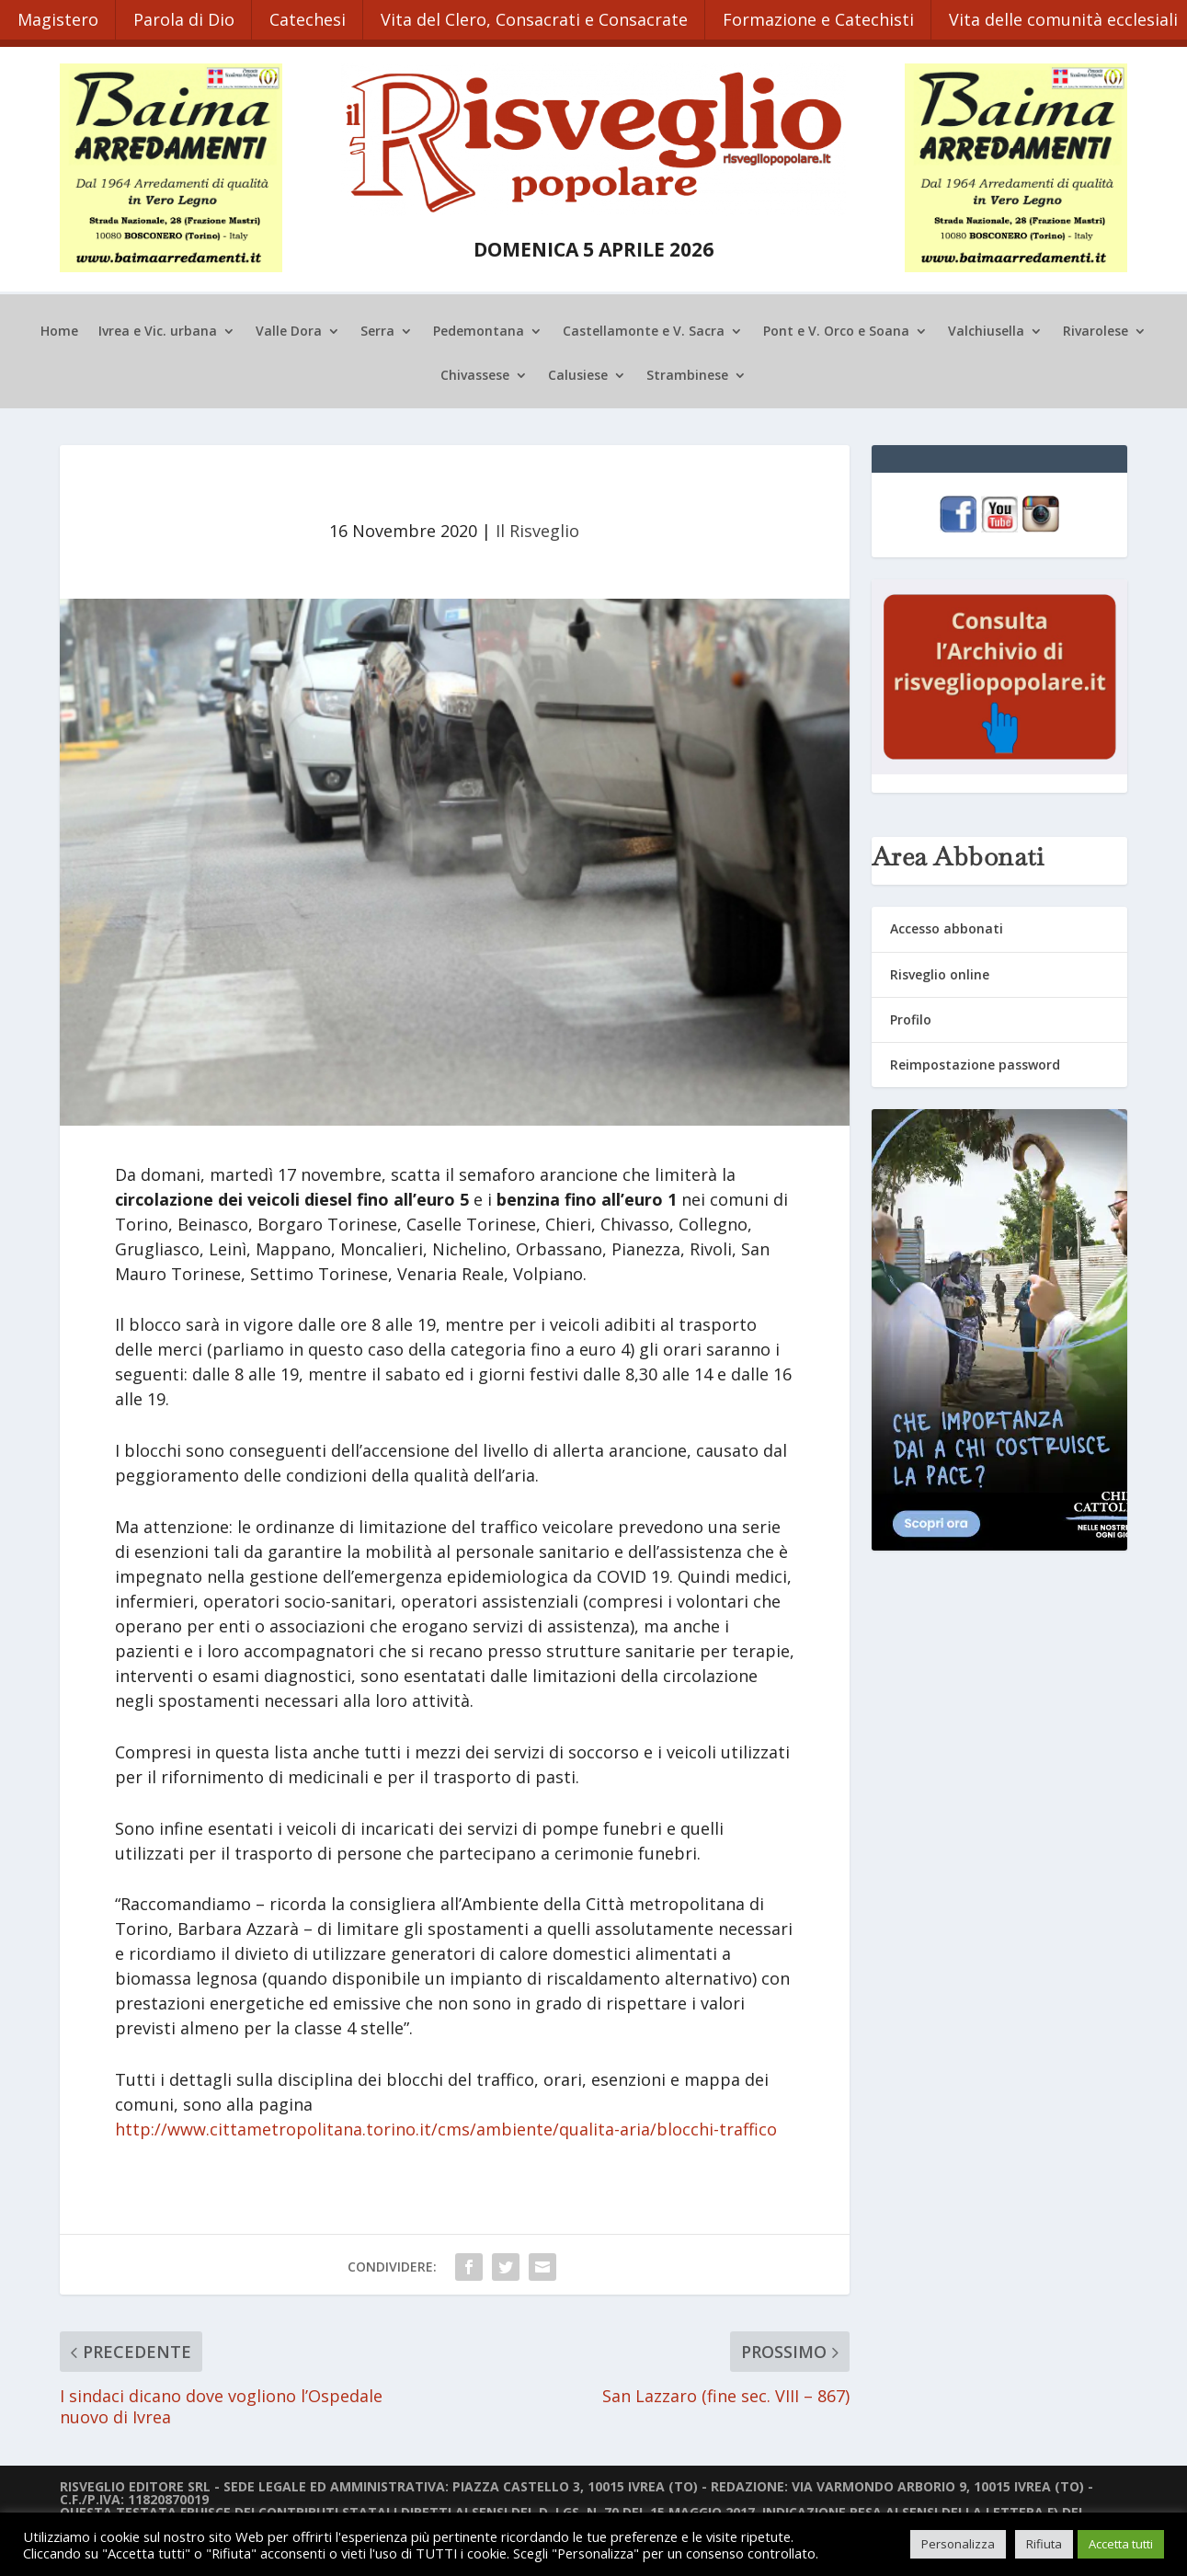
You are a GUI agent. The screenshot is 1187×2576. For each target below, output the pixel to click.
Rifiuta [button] (1044, 2544)
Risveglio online (939, 969)
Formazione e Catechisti (830, 17)
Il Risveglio (537, 525)
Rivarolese (1095, 326)
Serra (377, 326)
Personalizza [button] (958, 2544)
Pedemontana (478, 326)
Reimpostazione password (975, 1059)
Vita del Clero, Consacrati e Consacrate (543, 17)
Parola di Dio (187, 17)
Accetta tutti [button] (1121, 2544)
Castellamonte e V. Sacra (644, 326)
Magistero (58, 17)
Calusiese (578, 370)
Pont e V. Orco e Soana (836, 326)
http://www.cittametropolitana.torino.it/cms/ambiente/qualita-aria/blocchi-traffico (446, 2123)
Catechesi (314, 17)
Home (59, 326)
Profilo (910, 1014)
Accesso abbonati (946, 924)
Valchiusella (986, 326)
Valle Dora (289, 326)
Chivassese (474, 370)
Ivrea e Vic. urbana (157, 326)
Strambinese (687, 370)
